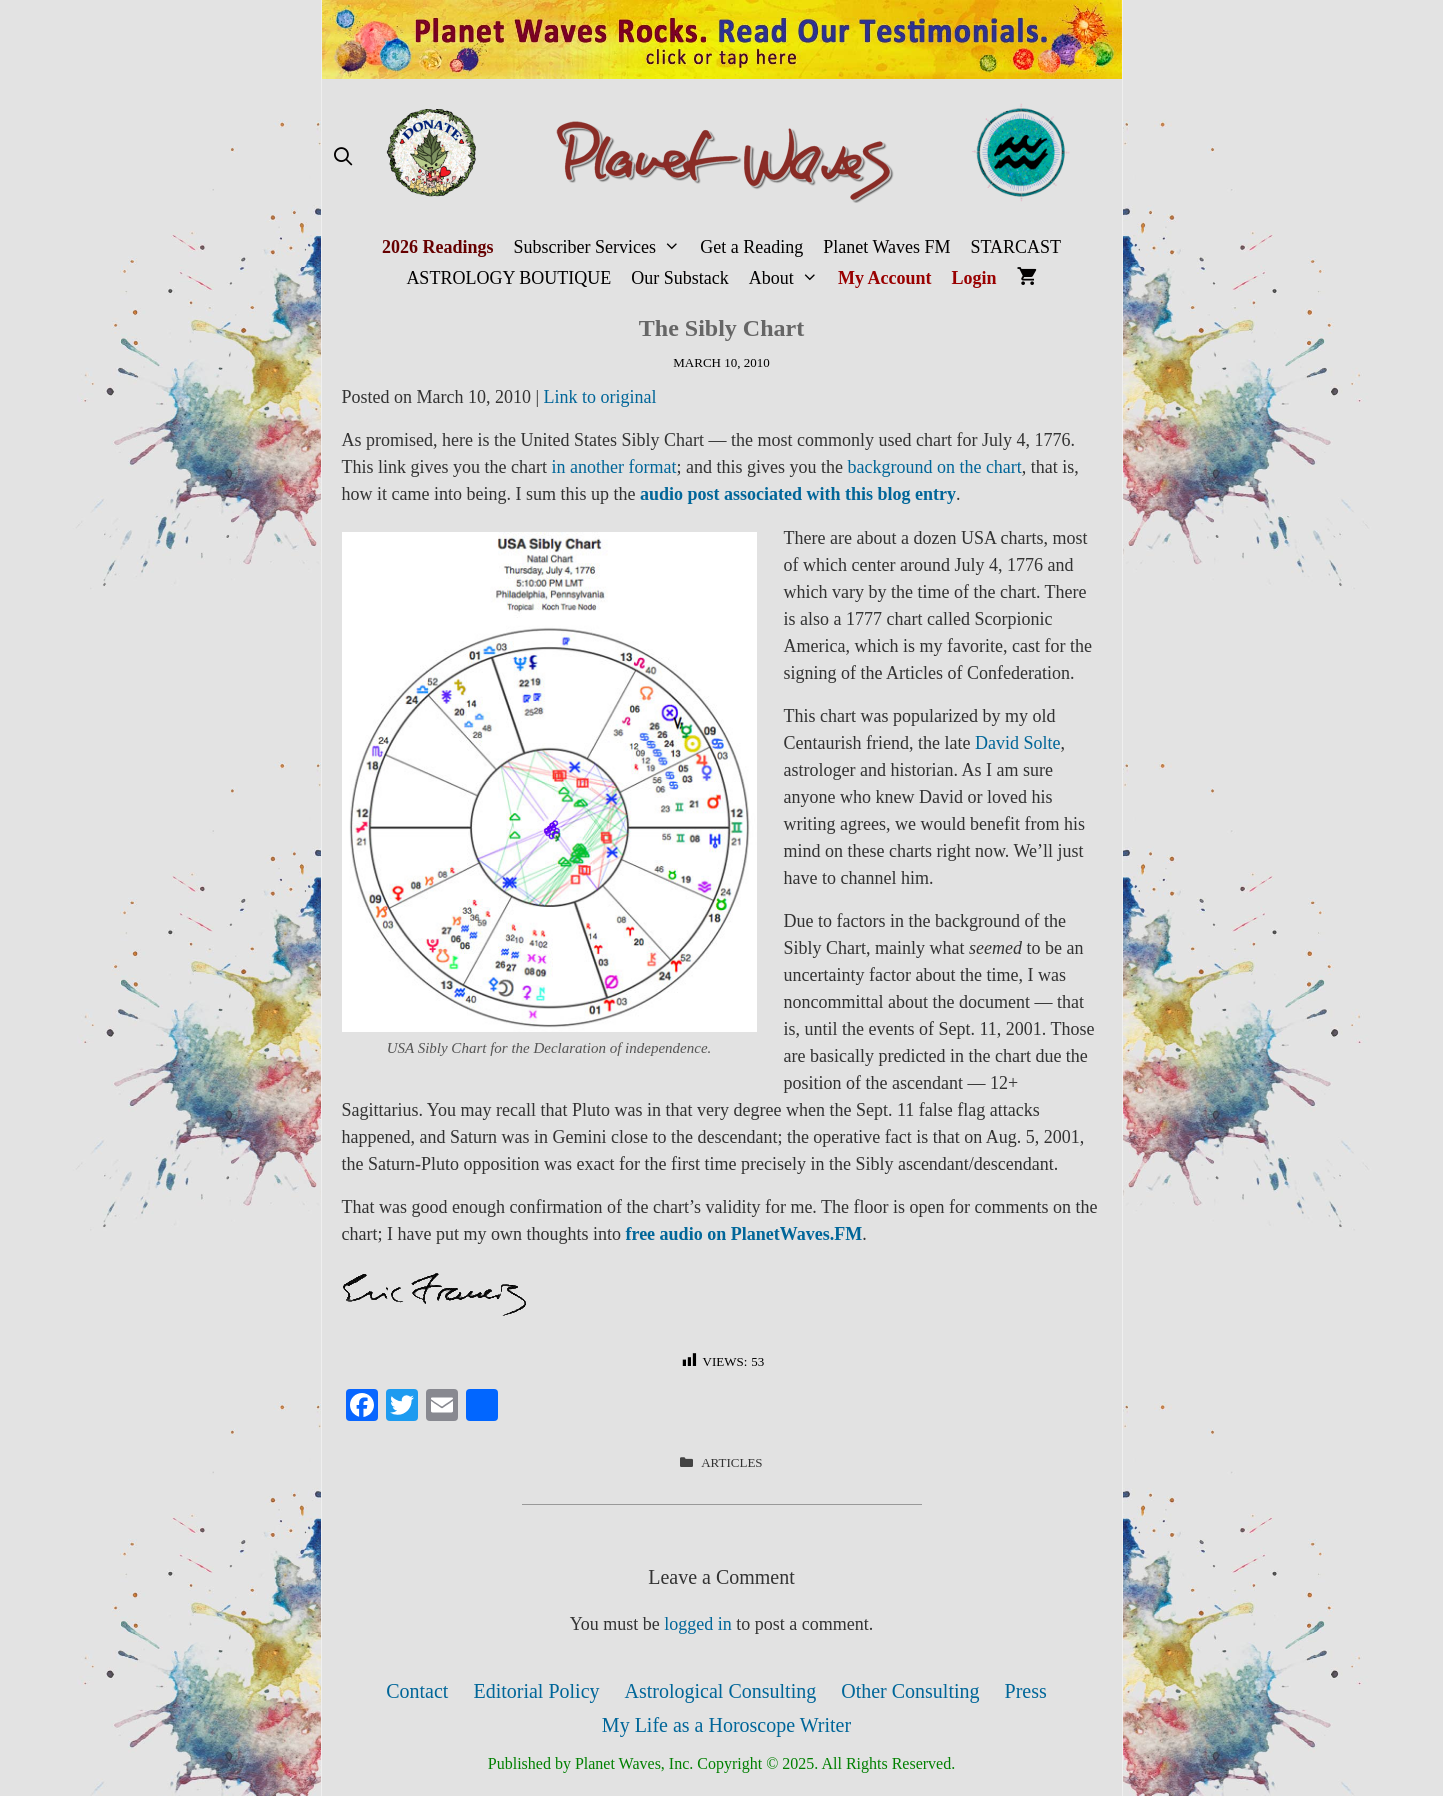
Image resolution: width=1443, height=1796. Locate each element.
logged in (698, 1624)
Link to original (600, 397)
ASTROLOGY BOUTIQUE (508, 278)
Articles (731, 1462)
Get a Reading (751, 247)
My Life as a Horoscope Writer (726, 1725)
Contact (417, 1691)
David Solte (1018, 743)
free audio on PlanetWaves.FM (743, 1234)
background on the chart (934, 467)
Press (1026, 1691)
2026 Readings (438, 247)
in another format (613, 467)
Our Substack (680, 278)
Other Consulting (910, 1691)
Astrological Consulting (721, 1691)
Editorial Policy (536, 1691)
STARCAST (1015, 247)
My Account (885, 278)
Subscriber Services (601, 247)
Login (974, 278)
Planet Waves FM (886, 247)
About (788, 278)
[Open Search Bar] (343, 157)
